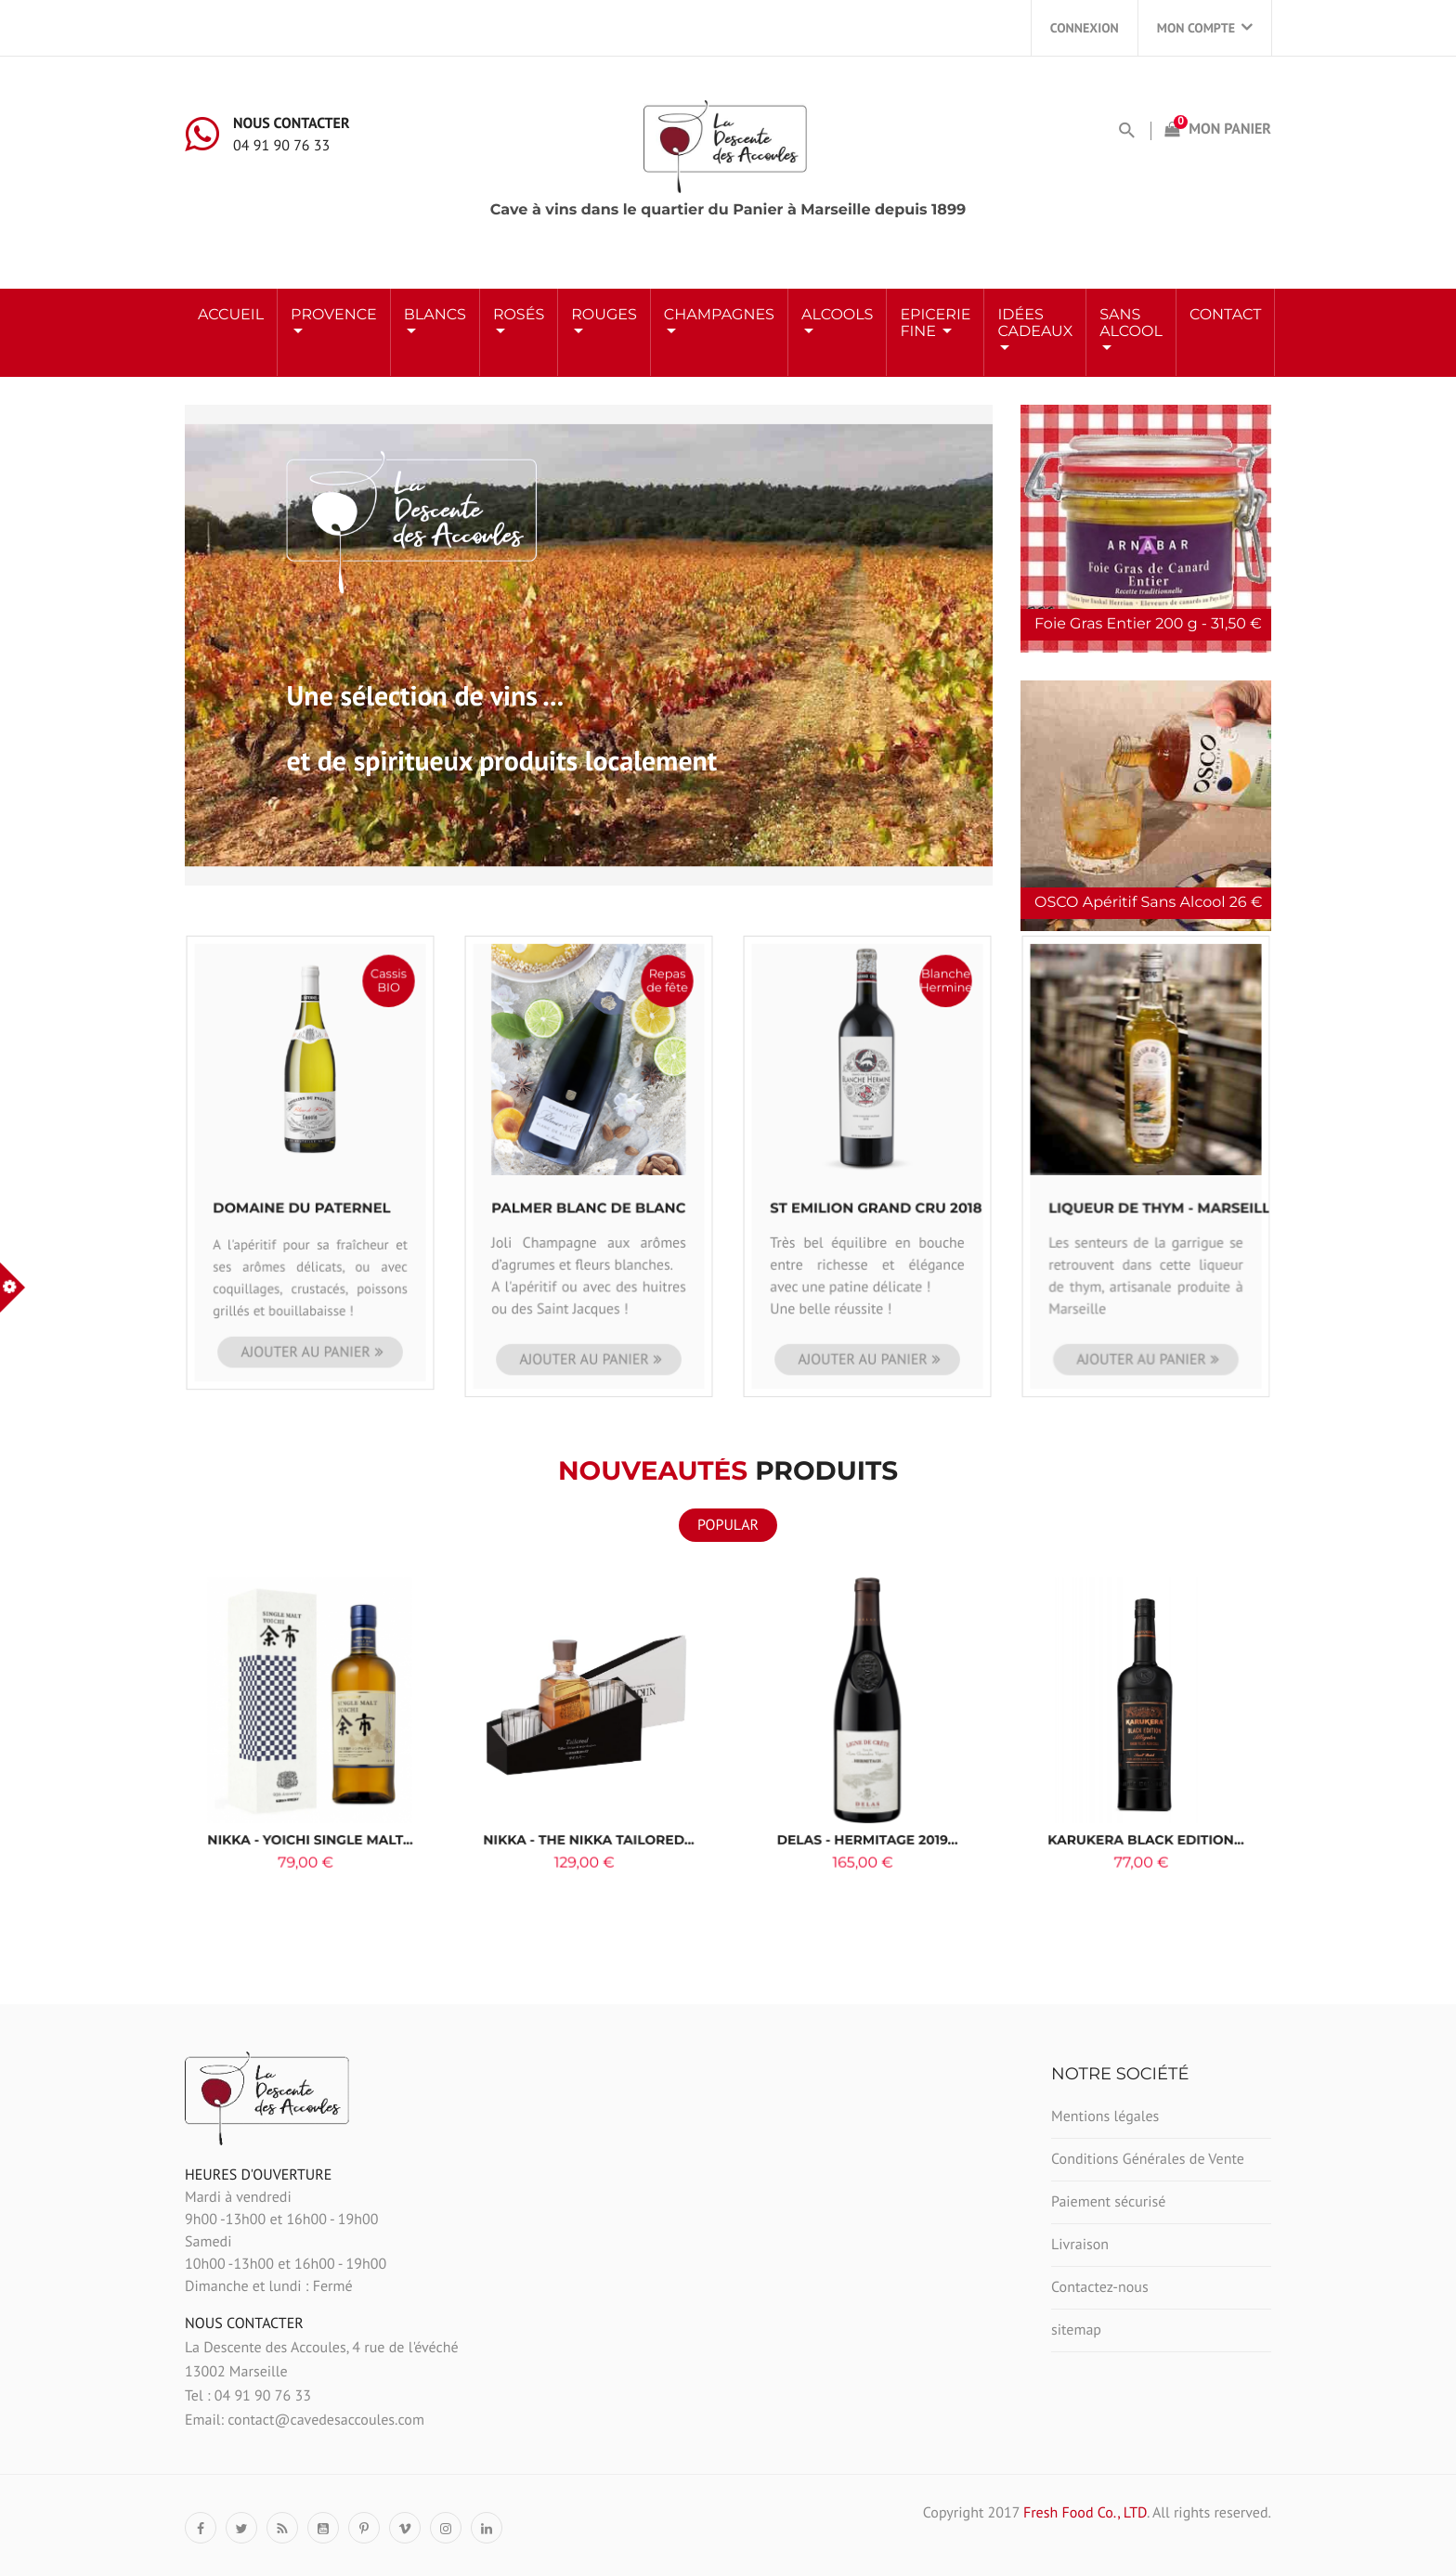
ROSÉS (518, 315)
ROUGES (604, 315)
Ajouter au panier (307, 1269)
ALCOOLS (837, 315)
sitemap (1076, 2330)
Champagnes (719, 315)
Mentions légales (1105, 2116)
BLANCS (435, 315)
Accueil (231, 315)
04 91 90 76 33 (281, 145)
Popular (728, 1525)
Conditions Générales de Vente (1147, 2159)
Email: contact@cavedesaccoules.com (304, 2420)
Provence (334, 315)
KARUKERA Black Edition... (1146, 1801)
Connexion (1084, 27)
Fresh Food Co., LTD (1085, 2513)
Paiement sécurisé (1108, 2201)
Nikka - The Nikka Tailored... (589, 1801)
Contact (1225, 315)
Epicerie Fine (935, 323)
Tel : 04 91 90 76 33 (248, 2396)
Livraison (1080, 2244)
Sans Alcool (1131, 323)
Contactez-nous (1100, 2287)
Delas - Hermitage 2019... (867, 1801)
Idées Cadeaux (1034, 323)
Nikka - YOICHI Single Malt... (310, 1801)
